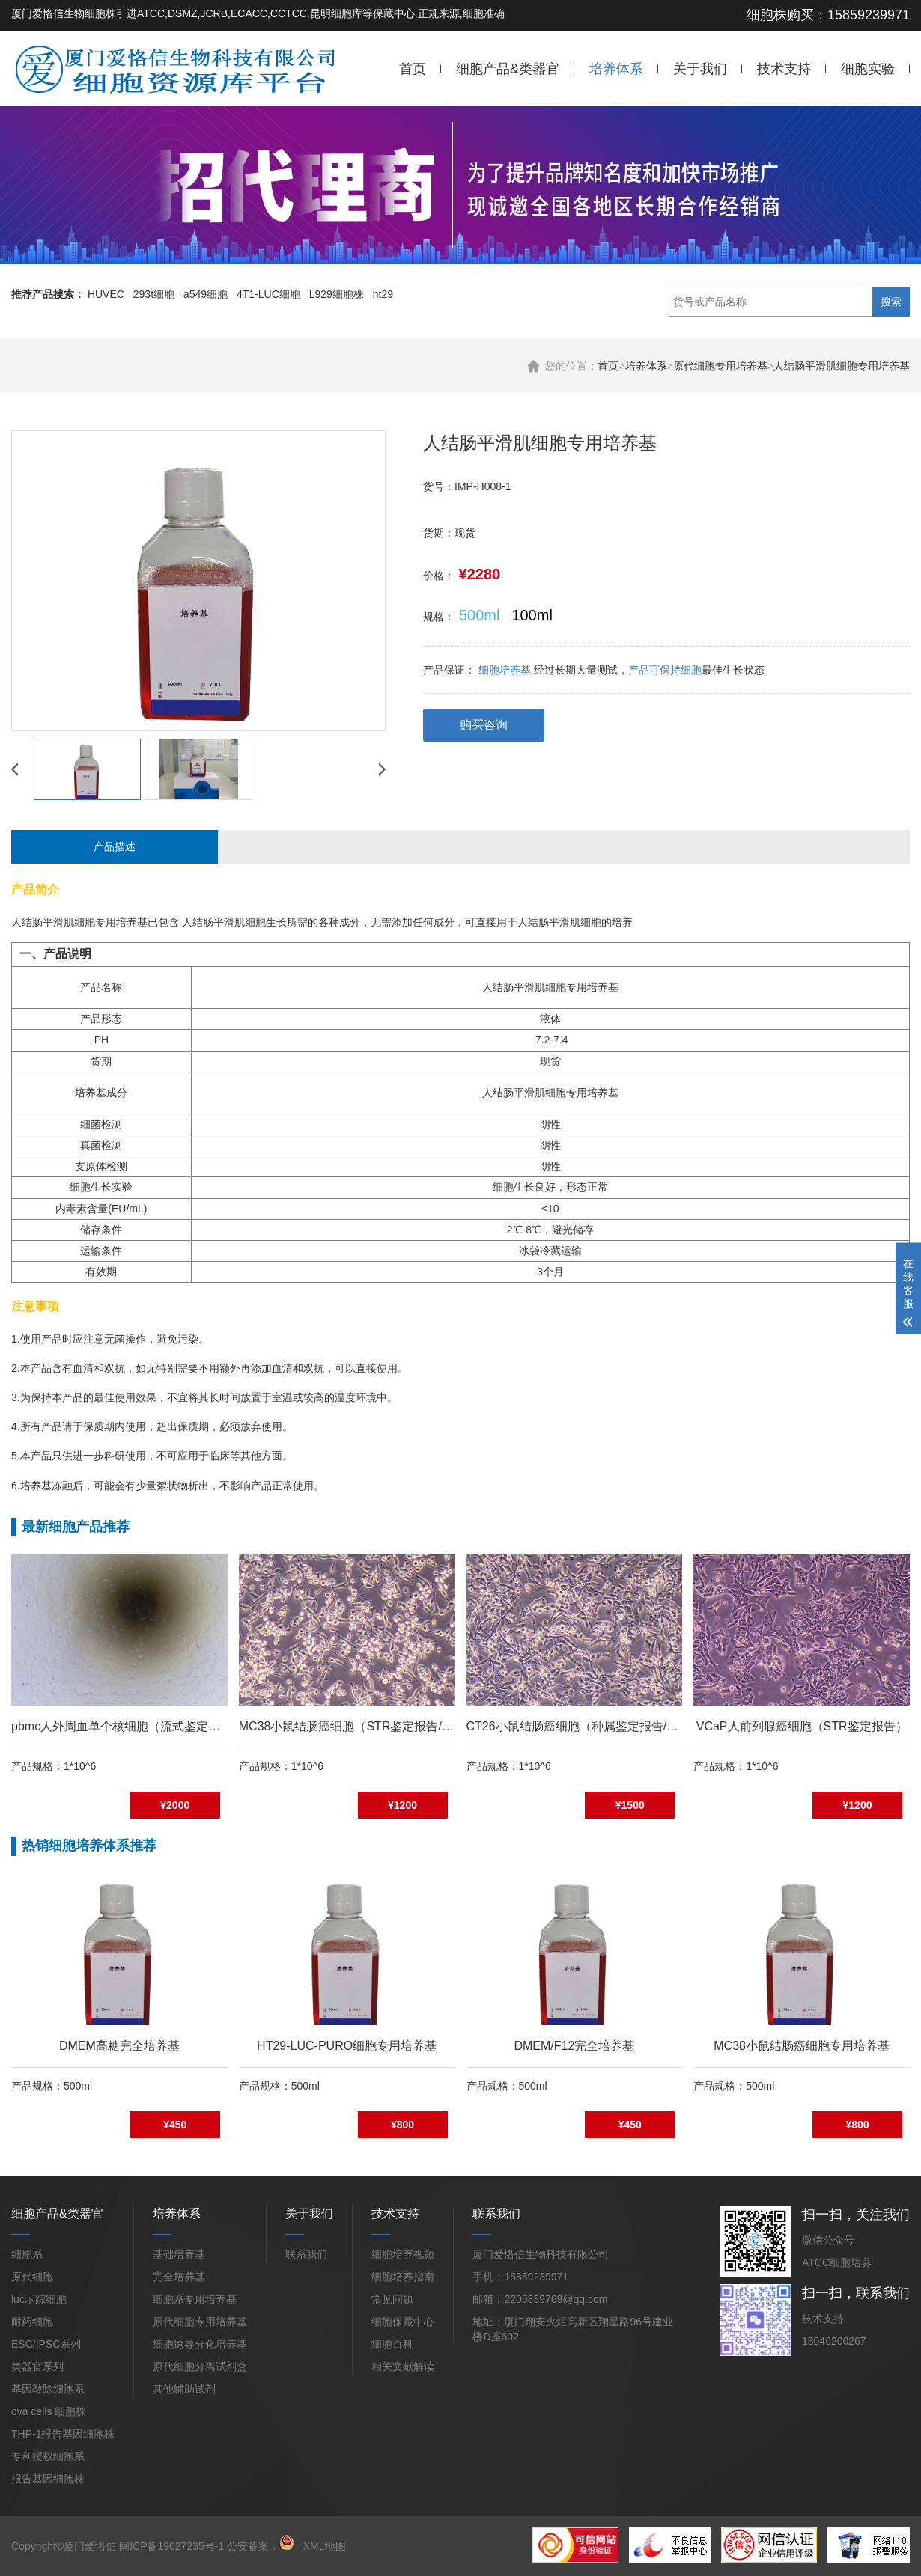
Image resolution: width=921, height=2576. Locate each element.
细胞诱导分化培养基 (200, 2344)
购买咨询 (484, 724)
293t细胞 (153, 294)
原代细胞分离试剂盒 (200, 2366)
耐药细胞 (32, 2322)
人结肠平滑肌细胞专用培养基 (841, 366)
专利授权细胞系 (48, 2456)
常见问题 (392, 2299)
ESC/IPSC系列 (46, 2344)
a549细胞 (205, 294)
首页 (412, 68)
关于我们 (700, 68)
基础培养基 (179, 2254)
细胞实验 (868, 68)
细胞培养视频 (402, 2254)
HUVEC (106, 294)
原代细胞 (32, 2277)
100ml (531, 615)
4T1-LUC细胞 (268, 294)
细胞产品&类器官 (507, 68)
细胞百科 (392, 2344)
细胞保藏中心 (402, 2322)
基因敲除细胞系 (48, 2389)
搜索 (891, 302)
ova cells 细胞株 (48, 2411)
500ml (479, 615)
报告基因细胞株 (48, 2479)
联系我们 (306, 2254)
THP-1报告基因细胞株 (63, 2434)
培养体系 (616, 68)
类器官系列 (37, 2366)
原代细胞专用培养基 (720, 366)
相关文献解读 (402, 2366)
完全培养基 (179, 2277)
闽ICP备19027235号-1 (171, 2546)
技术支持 (784, 68)
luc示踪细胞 (39, 2299)
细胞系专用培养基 (195, 2299)
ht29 (383, 294)
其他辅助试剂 (184, 2389)
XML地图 (324, 2546)
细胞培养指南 (402, 2277)
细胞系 (27, 2254)
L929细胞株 (336, 294)
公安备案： (260, 2546)
